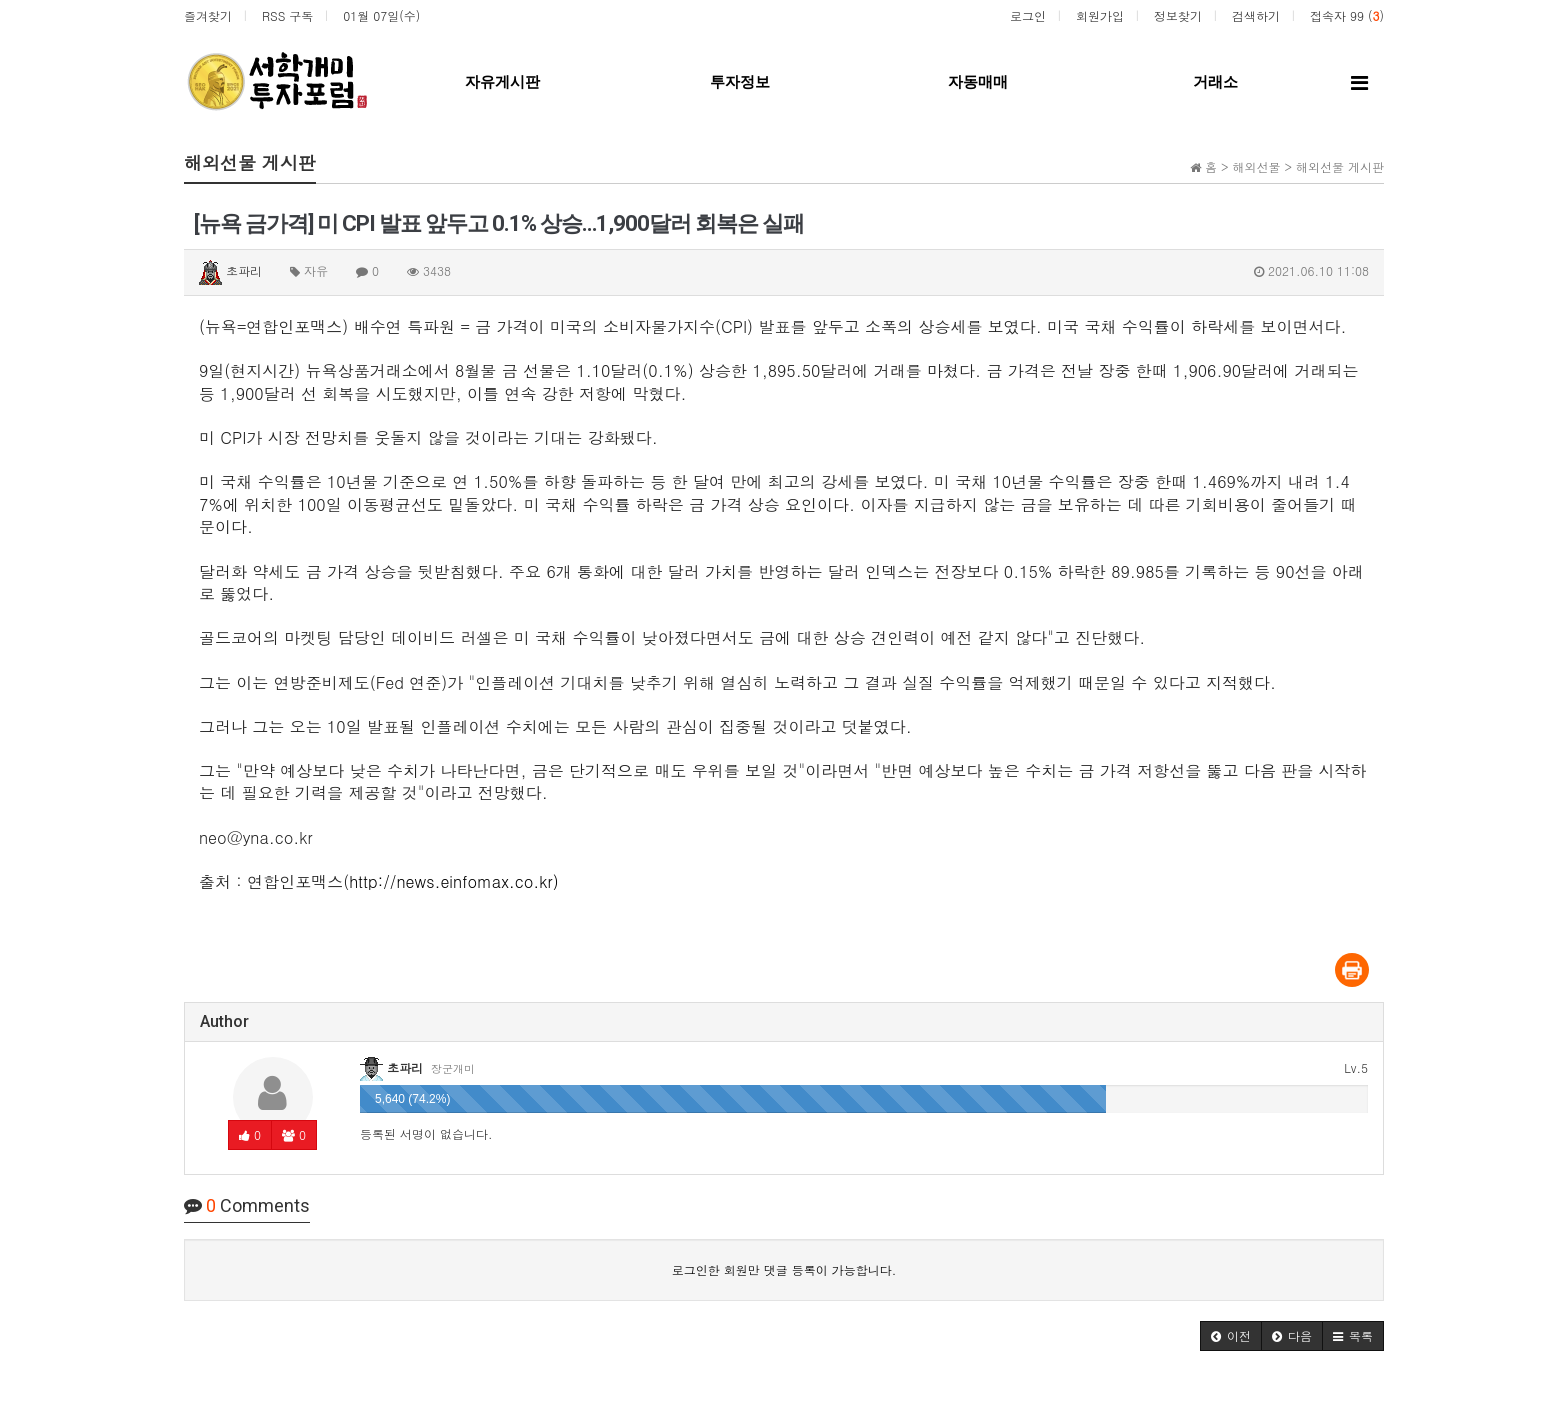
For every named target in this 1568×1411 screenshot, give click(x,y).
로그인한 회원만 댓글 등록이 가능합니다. (784, 1269)
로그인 (1028, 15)
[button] (1231, 1336)
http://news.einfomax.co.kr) (454, 881)
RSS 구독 (287, 15)
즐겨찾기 (208, 15)
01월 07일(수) (381, 15)
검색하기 (1256, 15)
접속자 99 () (1347, 15)
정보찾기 (1178, 15)
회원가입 (1100, 15)
